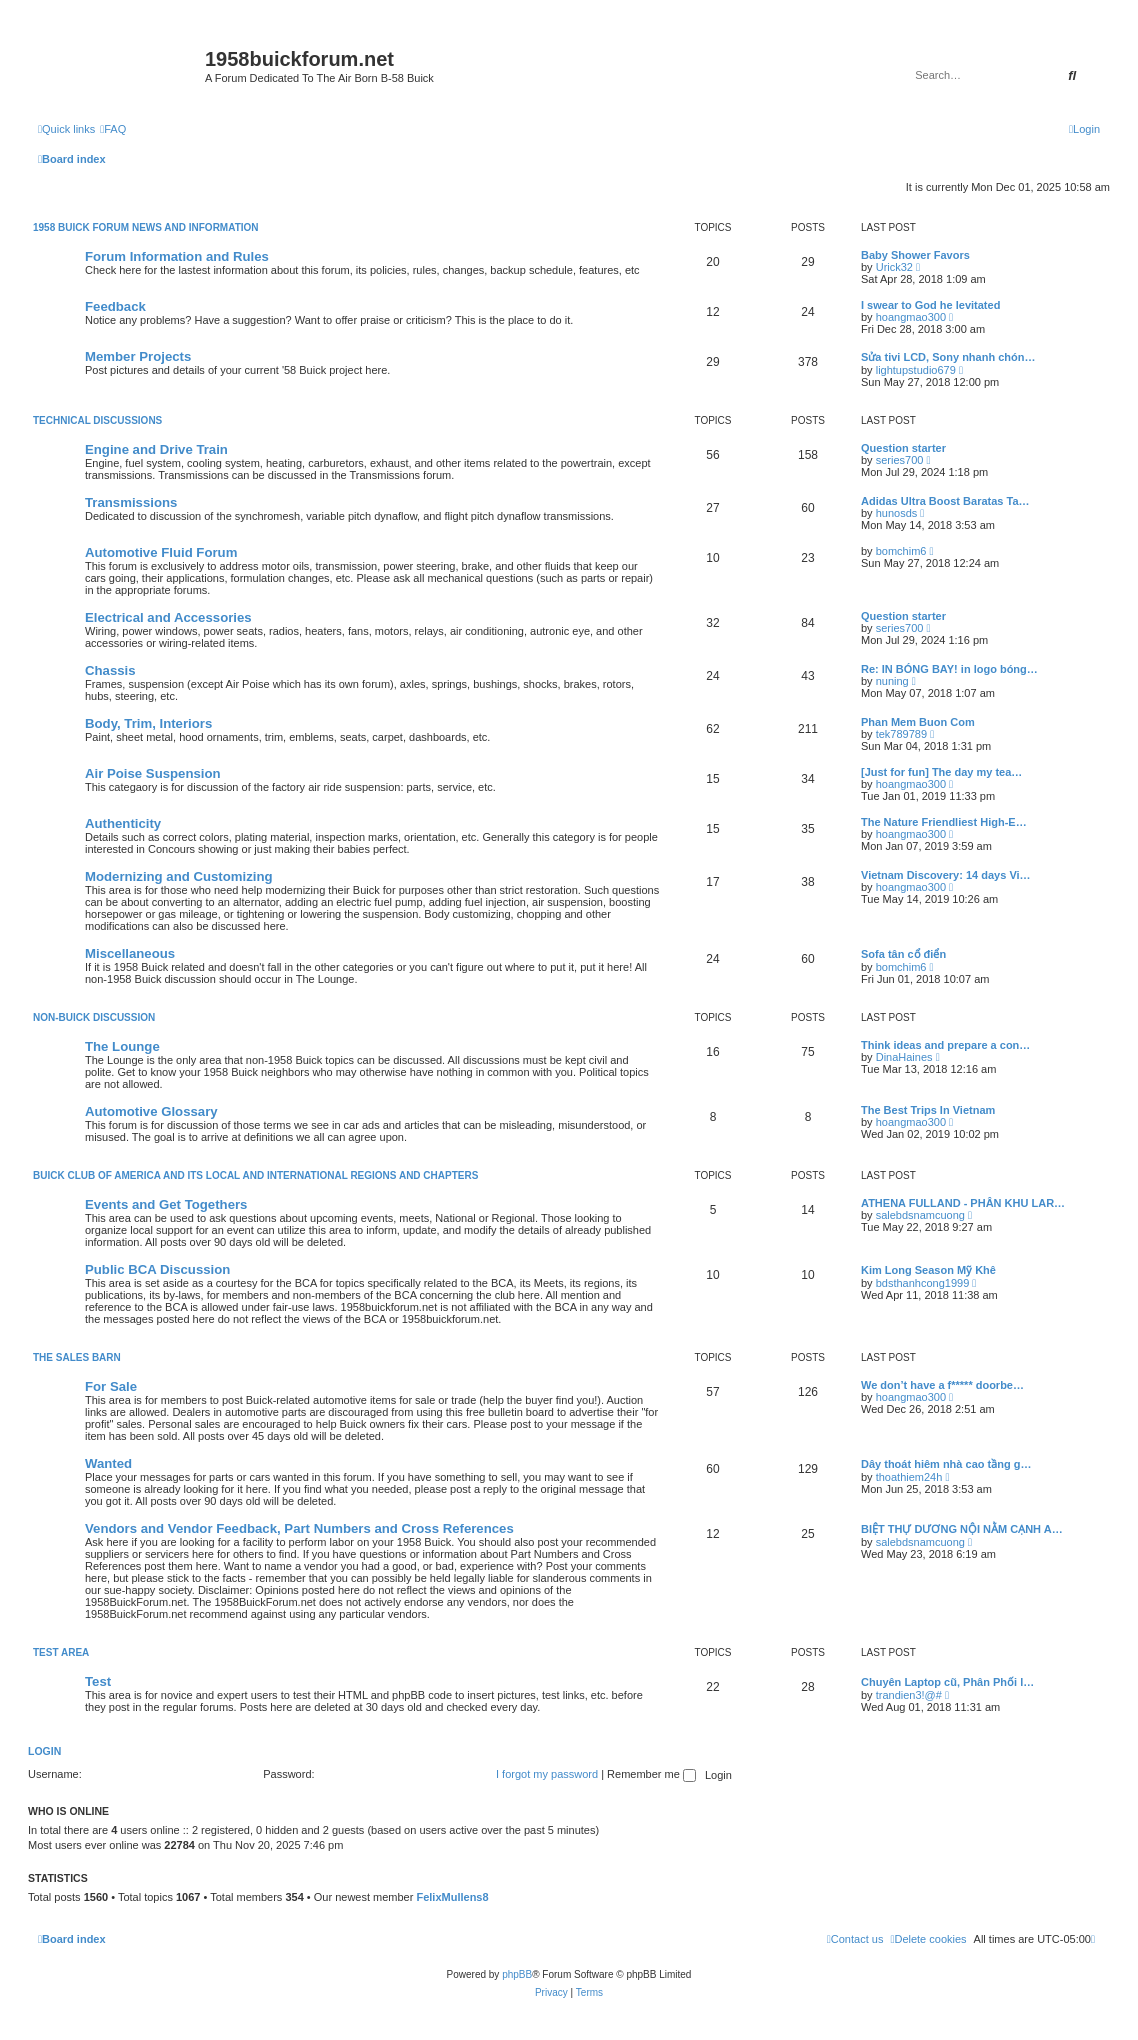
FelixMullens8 (452, 1897)
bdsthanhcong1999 (923, 1283)
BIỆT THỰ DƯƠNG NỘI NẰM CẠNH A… (962, 1529)
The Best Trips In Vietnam (928, 1110)
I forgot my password (547, 1774)
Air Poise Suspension (153, 773)
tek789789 (901, 734)
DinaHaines (904, 1057)
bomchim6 (901, 551)
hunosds (897, 513)
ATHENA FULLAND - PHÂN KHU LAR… (963, 1203)
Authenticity (123, 823)
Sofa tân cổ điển (903, 954)
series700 (900, 460)
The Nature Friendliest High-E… (944, 822)
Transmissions (131, 502)
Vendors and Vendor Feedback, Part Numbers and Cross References (299, 1528)
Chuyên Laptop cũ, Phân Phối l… (947, 1682)
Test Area (61, 1652)
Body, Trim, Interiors (148, 723)
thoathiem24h (909, 1477)
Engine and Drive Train (156, 449)
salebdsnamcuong (920, 1215)
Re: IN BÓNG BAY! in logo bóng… (949, 669)
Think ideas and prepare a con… (945, 1045)
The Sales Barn (77, 1357)
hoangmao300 (911, 317)
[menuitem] (113, 129)
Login (44, 1751)
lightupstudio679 (916, 370)
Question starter (903, 448)
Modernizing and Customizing (179, 876)
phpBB (517, 1974)
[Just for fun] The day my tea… (941, 772)
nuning (892, 681)
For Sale (111, 1386)
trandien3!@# (909, 1695)
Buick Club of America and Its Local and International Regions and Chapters (255, 1175)
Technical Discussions (97, 420)
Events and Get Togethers (166, 1204)
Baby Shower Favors (915, 255)
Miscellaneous (130, 953)
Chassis (110, 670)
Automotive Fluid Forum (161, 552)
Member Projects (138, 356)
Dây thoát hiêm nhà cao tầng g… (946, 1464)
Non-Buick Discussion (94, 1017)
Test (98, 1681)
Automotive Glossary (151, 1111)
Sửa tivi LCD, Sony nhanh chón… (948, 357)
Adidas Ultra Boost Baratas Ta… (945, 501)
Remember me (651, 1774)
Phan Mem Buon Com (918, 722)
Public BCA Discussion (157, 1269)
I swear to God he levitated (930, 305)
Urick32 (894, 267)
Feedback (115, 306)
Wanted (108, 1463)
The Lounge (122, 1046)
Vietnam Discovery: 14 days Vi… (946, 875)
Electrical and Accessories (168, 617)
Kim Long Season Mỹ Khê (928, 1270)
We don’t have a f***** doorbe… (942, 1385)
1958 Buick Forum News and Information (146, 227)
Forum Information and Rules (177, 256)
